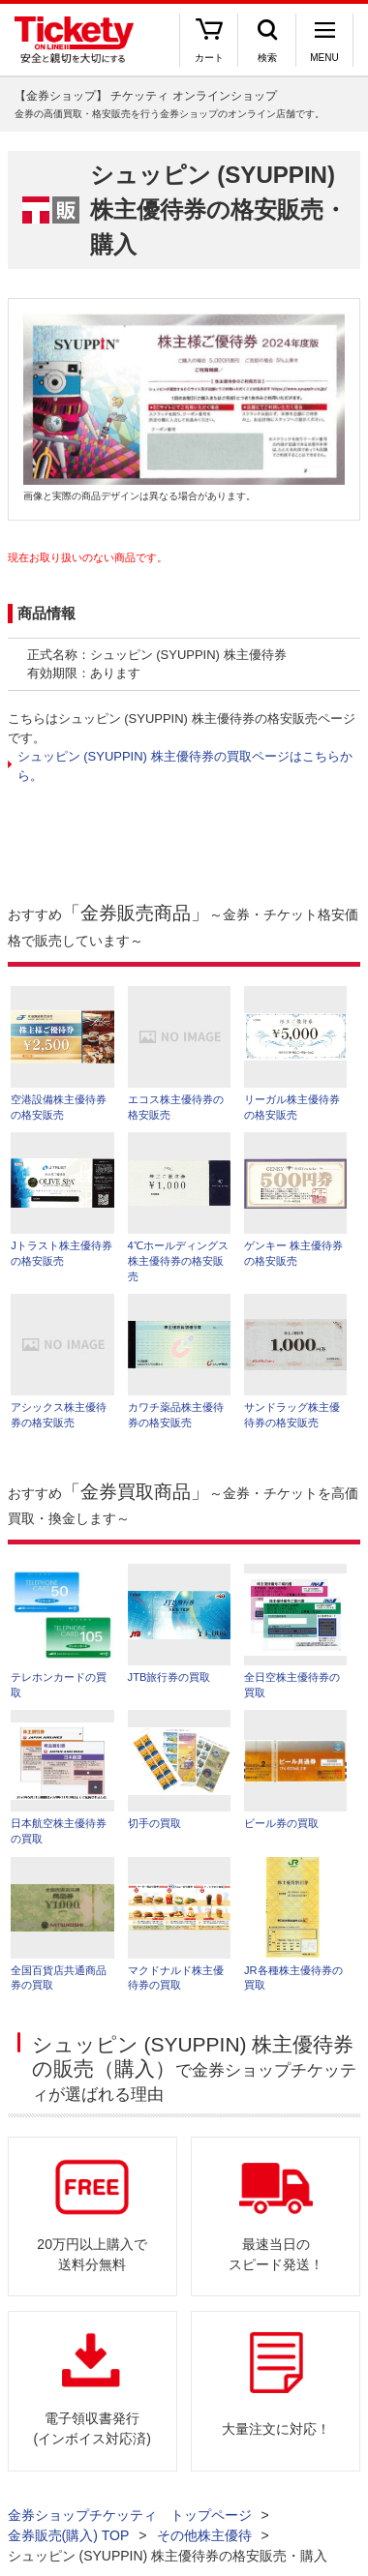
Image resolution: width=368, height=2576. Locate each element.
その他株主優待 (204, 2535)
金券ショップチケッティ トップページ (130, 2515)
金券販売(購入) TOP (69, 2535)
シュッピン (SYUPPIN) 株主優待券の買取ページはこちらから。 (185, 766)
